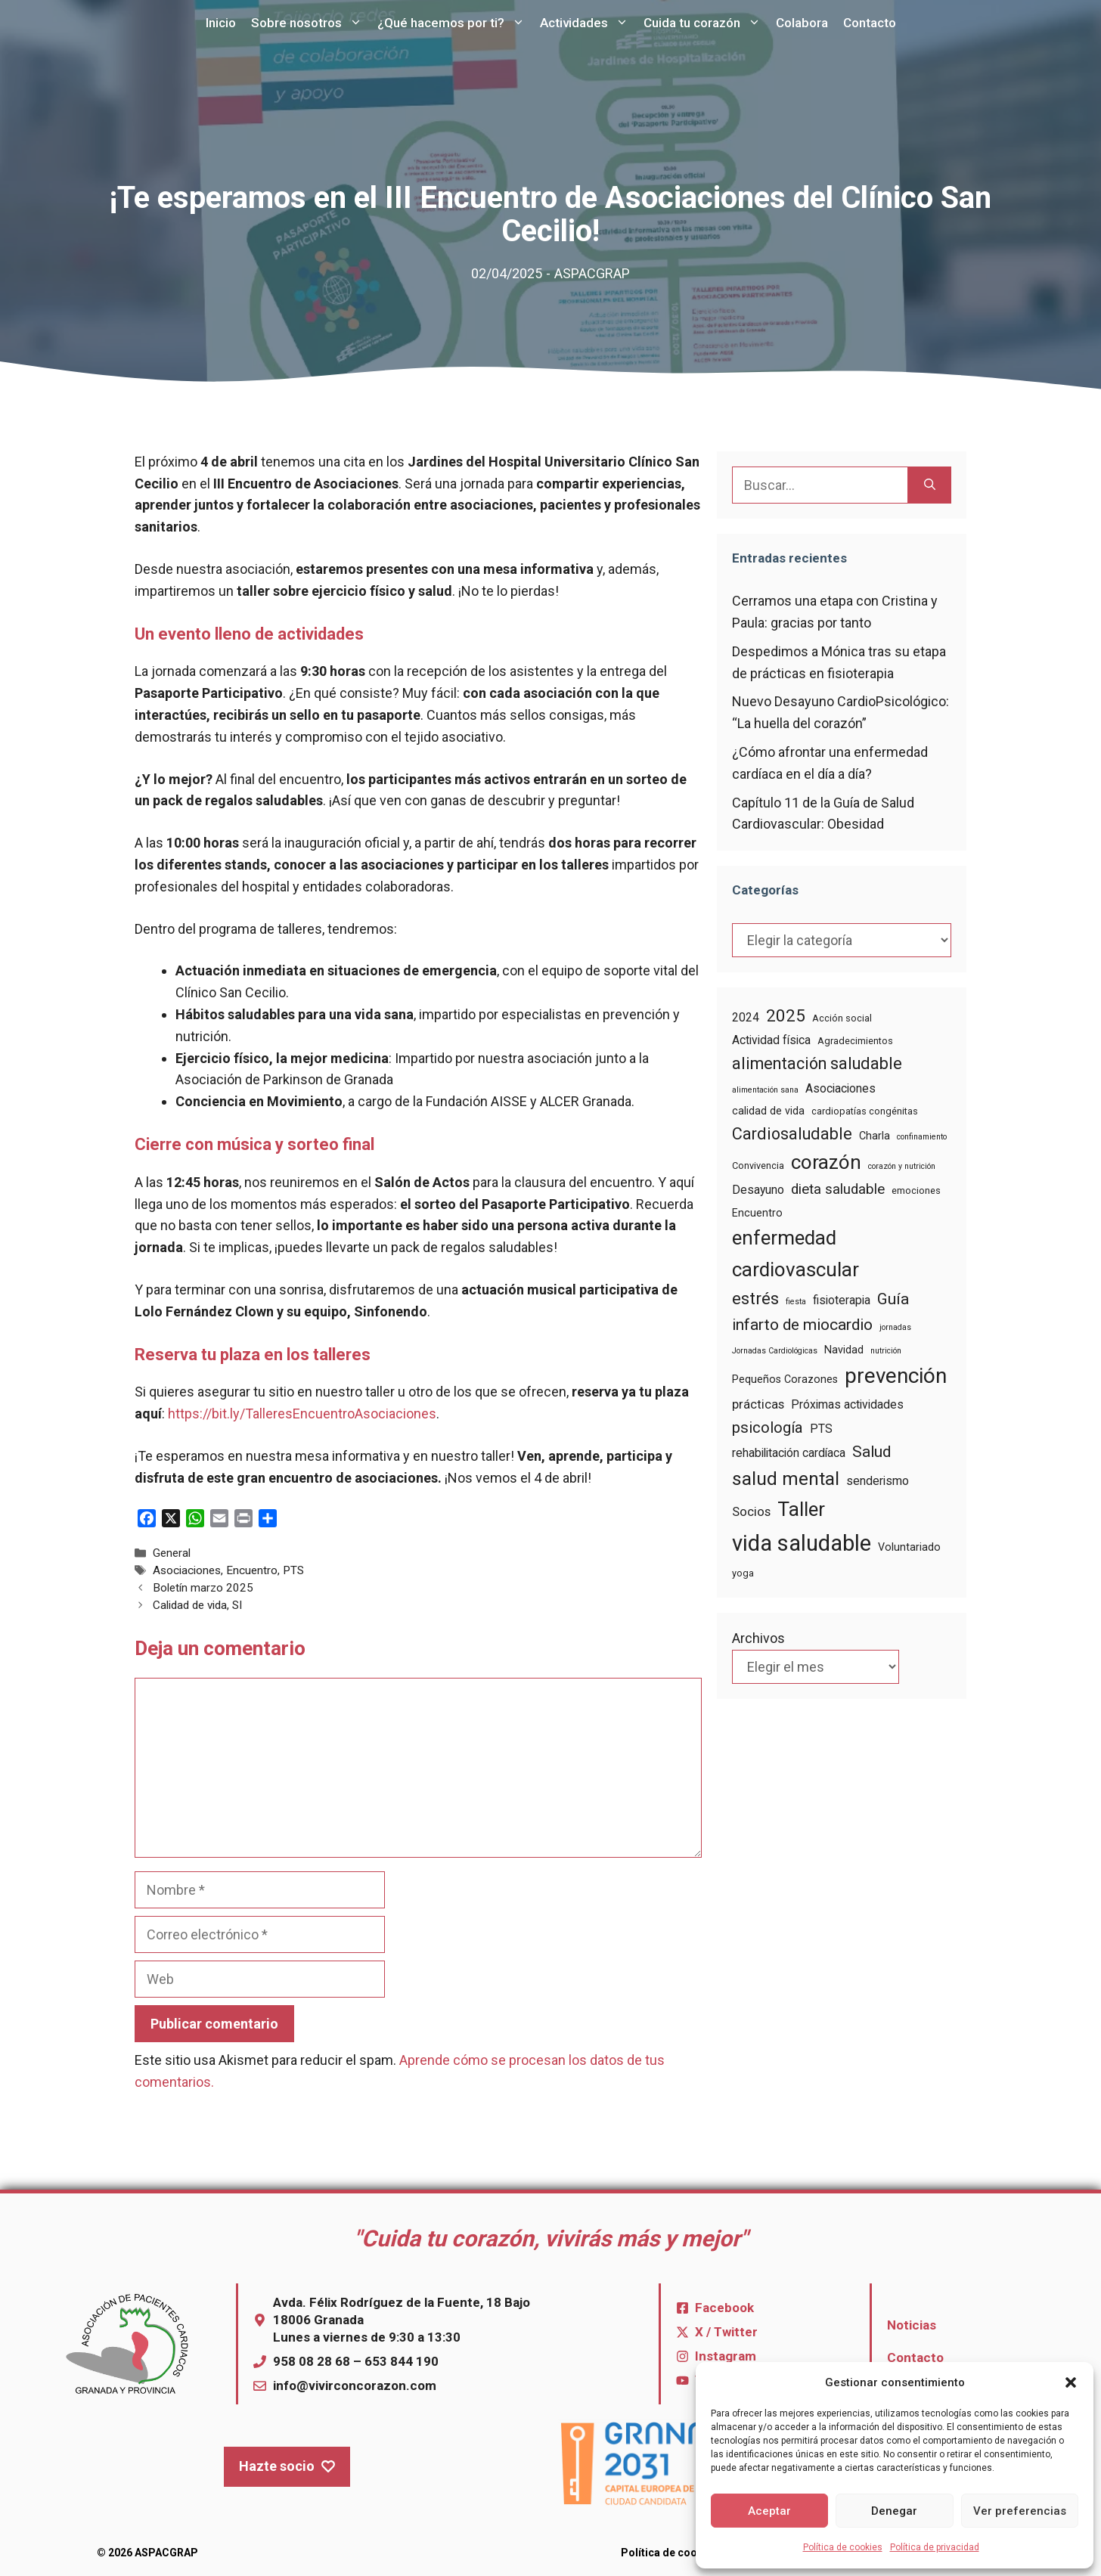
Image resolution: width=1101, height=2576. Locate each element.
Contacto (869, 22)
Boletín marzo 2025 (203, 1588)
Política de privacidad (934, 2547)
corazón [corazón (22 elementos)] (826, 1162)
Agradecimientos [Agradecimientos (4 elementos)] (855, 1040)
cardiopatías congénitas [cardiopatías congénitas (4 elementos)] (864, 1111)
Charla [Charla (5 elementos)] (874, 1136)
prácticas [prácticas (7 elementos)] (758, 1404)
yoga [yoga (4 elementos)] (743, 1573)
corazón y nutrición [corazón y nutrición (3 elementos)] (901, 1166)
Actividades (588, 22)
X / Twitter (726, 2331)
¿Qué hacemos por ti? (454, 22)
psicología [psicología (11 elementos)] (767, 1427)
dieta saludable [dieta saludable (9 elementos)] (838, 1189)
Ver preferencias (1019, 2511)
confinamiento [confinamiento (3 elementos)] (922, 1137)
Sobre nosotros (310, 22)
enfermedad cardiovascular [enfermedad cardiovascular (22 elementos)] (795, 1253)
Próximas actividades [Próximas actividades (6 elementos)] (847, 1404)
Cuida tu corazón (706, 22)
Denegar (894, 2511)
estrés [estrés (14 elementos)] (755, 1298)
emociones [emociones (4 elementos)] (916, 1190)
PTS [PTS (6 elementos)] (821, 1428)
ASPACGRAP (592, 273)
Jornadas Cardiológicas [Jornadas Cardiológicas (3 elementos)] (774, 1351)
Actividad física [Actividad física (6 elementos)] (771, 1040)
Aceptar (769, 2511)
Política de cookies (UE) (681, 2553)
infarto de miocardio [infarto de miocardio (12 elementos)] (802, 1325)
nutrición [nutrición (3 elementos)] (885, 1351)
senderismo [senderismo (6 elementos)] (877, 1481)
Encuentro (252, 1570)
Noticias (911, 2325)
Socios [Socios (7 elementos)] (751, 1512)
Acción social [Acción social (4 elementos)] (842, 1018)
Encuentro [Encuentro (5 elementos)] (757, 1213)
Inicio (221, 22)
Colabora (802, 22)
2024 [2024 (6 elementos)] (745, 1017)
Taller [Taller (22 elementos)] (801, 1509)
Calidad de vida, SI (197, 1605)
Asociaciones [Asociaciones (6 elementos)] (840, 1088)
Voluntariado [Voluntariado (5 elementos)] (909, 1547)
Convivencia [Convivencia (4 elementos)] (758, 1165)
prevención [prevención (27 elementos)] (896, 1375)
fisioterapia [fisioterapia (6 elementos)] (841, 1300)
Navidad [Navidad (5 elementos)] (844, 1350)
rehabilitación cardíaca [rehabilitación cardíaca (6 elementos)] (788, 1453)
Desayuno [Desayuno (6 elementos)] (758, 1190)
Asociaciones (187, 1570)
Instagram (725, 2356)
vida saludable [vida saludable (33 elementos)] (801, 1543)
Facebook (724, 2307)
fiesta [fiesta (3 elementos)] (796, 1302)
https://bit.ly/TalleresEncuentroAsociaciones (302, 1413)
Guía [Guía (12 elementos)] (893, 1299)
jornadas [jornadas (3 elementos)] (895, 1327)
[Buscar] (929, 485)
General (172, 1553)
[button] (1070, 2382)
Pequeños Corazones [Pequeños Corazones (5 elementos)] (785, 1379)
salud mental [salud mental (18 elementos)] (785, 1478)
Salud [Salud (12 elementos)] (871, 1452)
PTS (293, 1570)
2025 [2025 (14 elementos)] (785, 1015)
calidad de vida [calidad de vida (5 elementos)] (768, 1111)
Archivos (758, 1638)
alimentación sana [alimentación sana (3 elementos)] (765, 1090)
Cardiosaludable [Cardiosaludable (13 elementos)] (792, 1133)
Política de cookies (842, 2547)
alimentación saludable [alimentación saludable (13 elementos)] (817, 1063)
